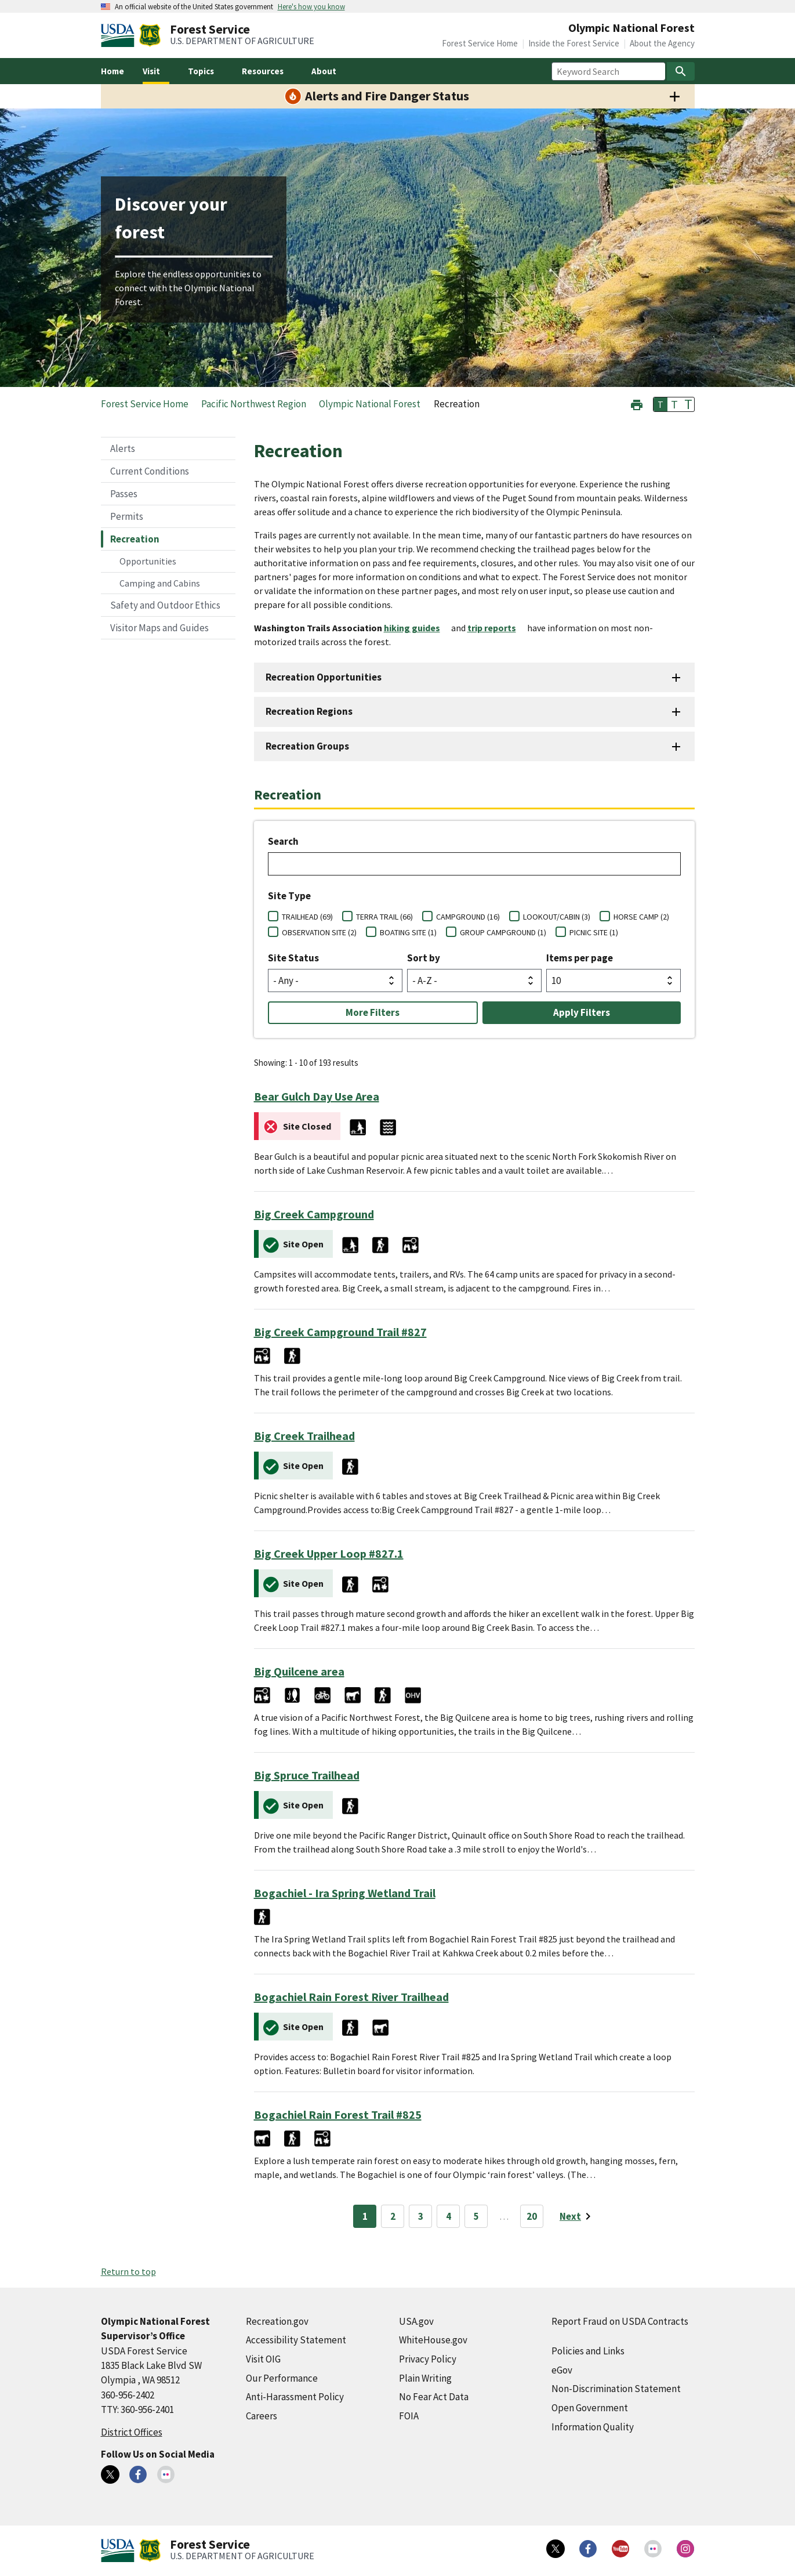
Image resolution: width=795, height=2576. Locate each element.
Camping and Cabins (159, 583)
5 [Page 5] (476, 2216)
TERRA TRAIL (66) (384, 916)
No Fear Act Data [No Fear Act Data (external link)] (434, 2396)
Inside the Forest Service (573, 43)
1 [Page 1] (365, 2216)
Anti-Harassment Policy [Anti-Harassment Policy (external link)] (295, 2396)
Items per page (579, 957)
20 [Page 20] (532, 2216)
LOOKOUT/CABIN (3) (556, 916)
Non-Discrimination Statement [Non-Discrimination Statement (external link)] (616, 2388)
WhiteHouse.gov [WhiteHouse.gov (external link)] (433, 2339)
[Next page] (577, 2216)
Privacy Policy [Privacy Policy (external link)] (427, 2359)
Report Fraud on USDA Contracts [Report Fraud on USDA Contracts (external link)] (619, 2321)
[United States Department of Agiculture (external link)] (120, 35)
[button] (637, 403)
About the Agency (662, 43)
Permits (126, 516)
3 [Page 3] (420, 2216)
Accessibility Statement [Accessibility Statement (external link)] (296, 2339)
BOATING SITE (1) (408, 932)
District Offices (131, 2432)
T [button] (660, 404)
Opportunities (147, 561)
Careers (261, 2415)
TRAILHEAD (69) (307, 916)
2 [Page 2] (392, 2216)
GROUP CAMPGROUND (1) (503, 932)
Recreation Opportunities (324, 677)
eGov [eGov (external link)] (561, 2370)
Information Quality (592, 2427)
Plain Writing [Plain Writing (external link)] (425, 2378)
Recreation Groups (307, 746)
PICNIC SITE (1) (593, 932)
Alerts (122, 448)
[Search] (681, 71)
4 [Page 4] (448, 2216)
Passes (123, 493)
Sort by (423, 957)
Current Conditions (149, 471)
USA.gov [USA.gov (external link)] (416, 2321)
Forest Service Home (480, 43)
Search (283, 841)
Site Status (293, 957)
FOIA (409, 2415)
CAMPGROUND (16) (468, 916)
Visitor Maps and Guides (159, 627)
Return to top (128, 2271)
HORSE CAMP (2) (641, 916)
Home (112, 71)
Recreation (134, 539)
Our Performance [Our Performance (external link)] (282, 2378)
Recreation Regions (309, 711)
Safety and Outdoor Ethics (165, 605)
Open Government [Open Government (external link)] (589, 2407)
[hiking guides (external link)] (416, 628)
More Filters (373, 1012)
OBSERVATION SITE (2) (319, 932)
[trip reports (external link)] (496, 628)
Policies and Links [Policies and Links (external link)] (588, 2351)
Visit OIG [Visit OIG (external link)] (263, 2359)
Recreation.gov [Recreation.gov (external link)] (277, 2321)
